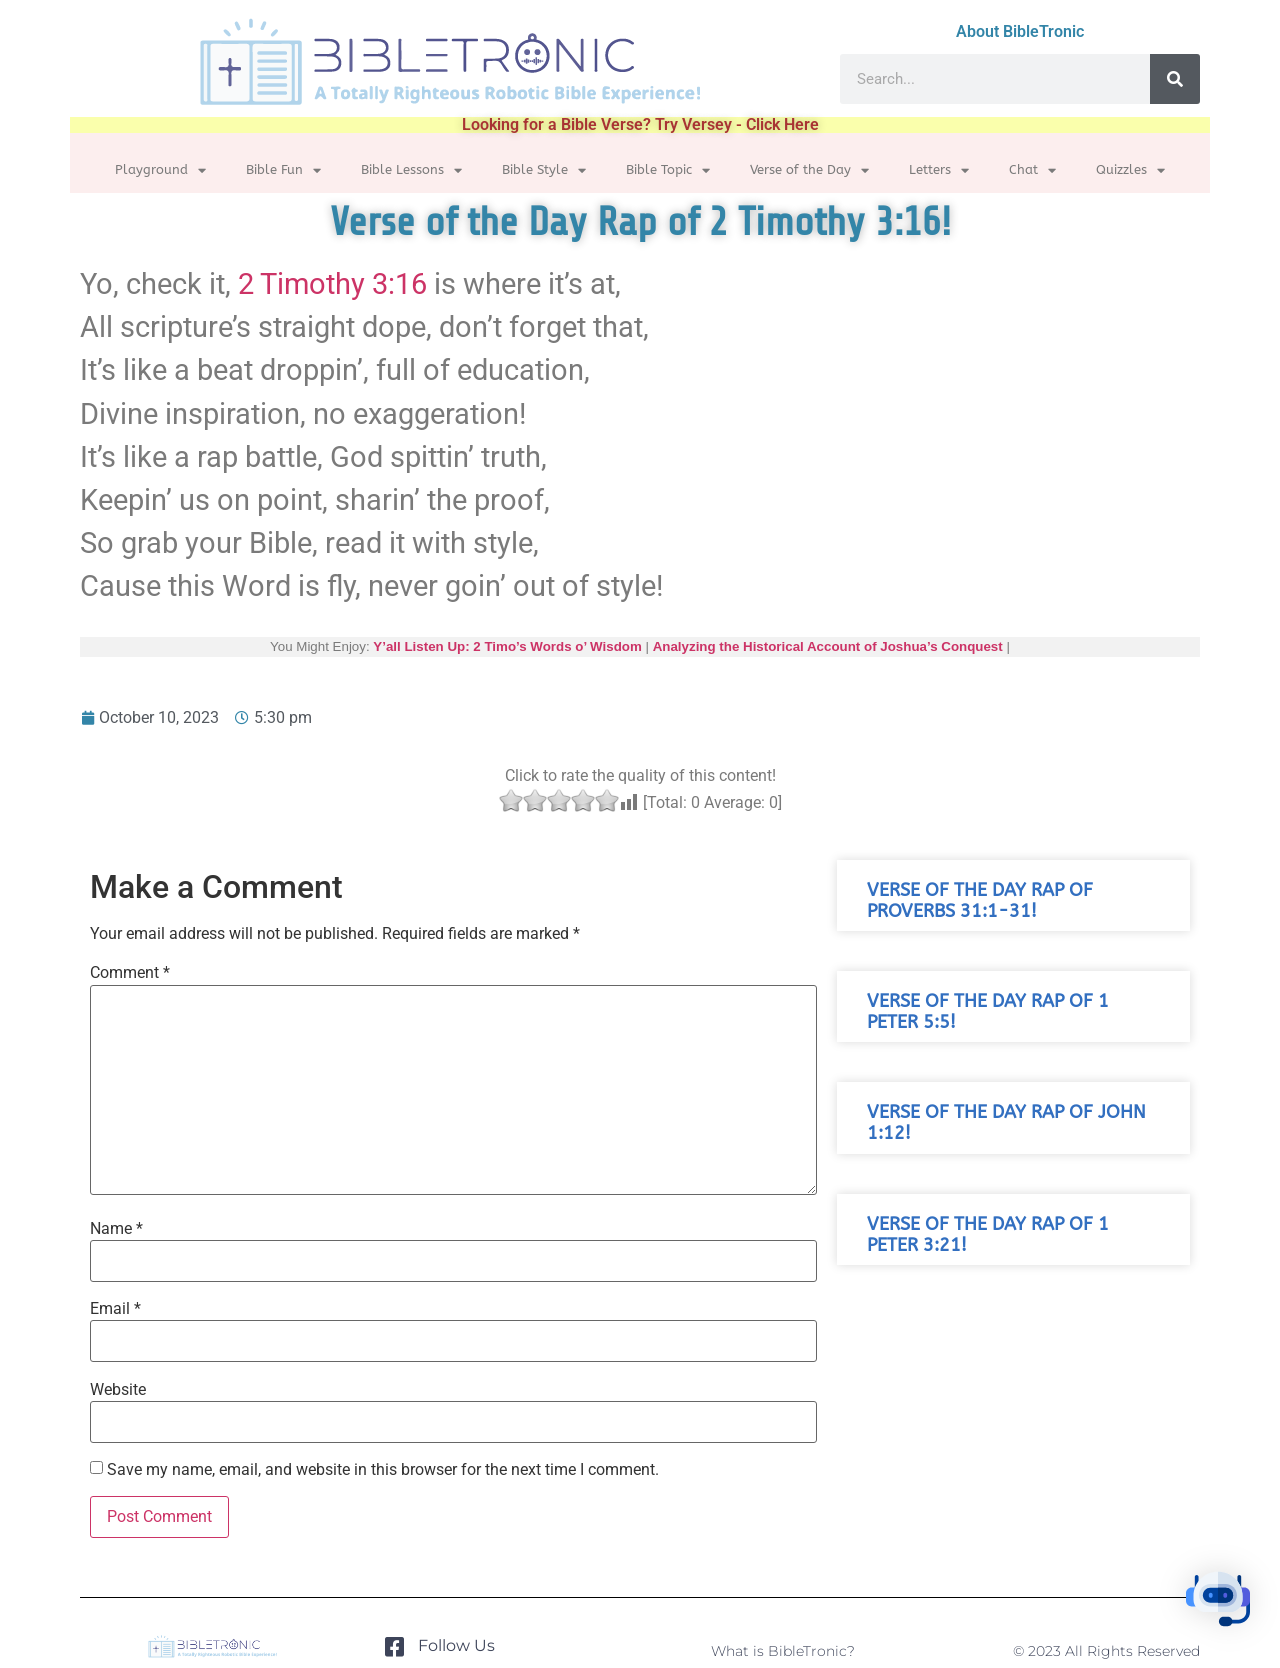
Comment (130, 973)
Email (115, 1309)
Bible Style (544, 170)
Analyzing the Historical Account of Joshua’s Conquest (827, 646)
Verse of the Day (809, 170)
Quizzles (1130, 170)
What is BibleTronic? (783, 1651)
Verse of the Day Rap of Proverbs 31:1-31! (980, 901)
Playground (160, 170)
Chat (1032, 170)
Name (116, 1229)
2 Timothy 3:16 (332, 284)
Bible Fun (283, 170)
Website (118, 1390)
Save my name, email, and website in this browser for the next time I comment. (383, 1470)
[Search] (1175, 79)
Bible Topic (668, 170)
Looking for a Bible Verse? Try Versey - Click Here (640, 124)
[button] (1218, 1602)
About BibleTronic (1020, 31)
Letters (939, 170)
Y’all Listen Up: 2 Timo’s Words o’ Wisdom (508, 646)
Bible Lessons (411, 170)
